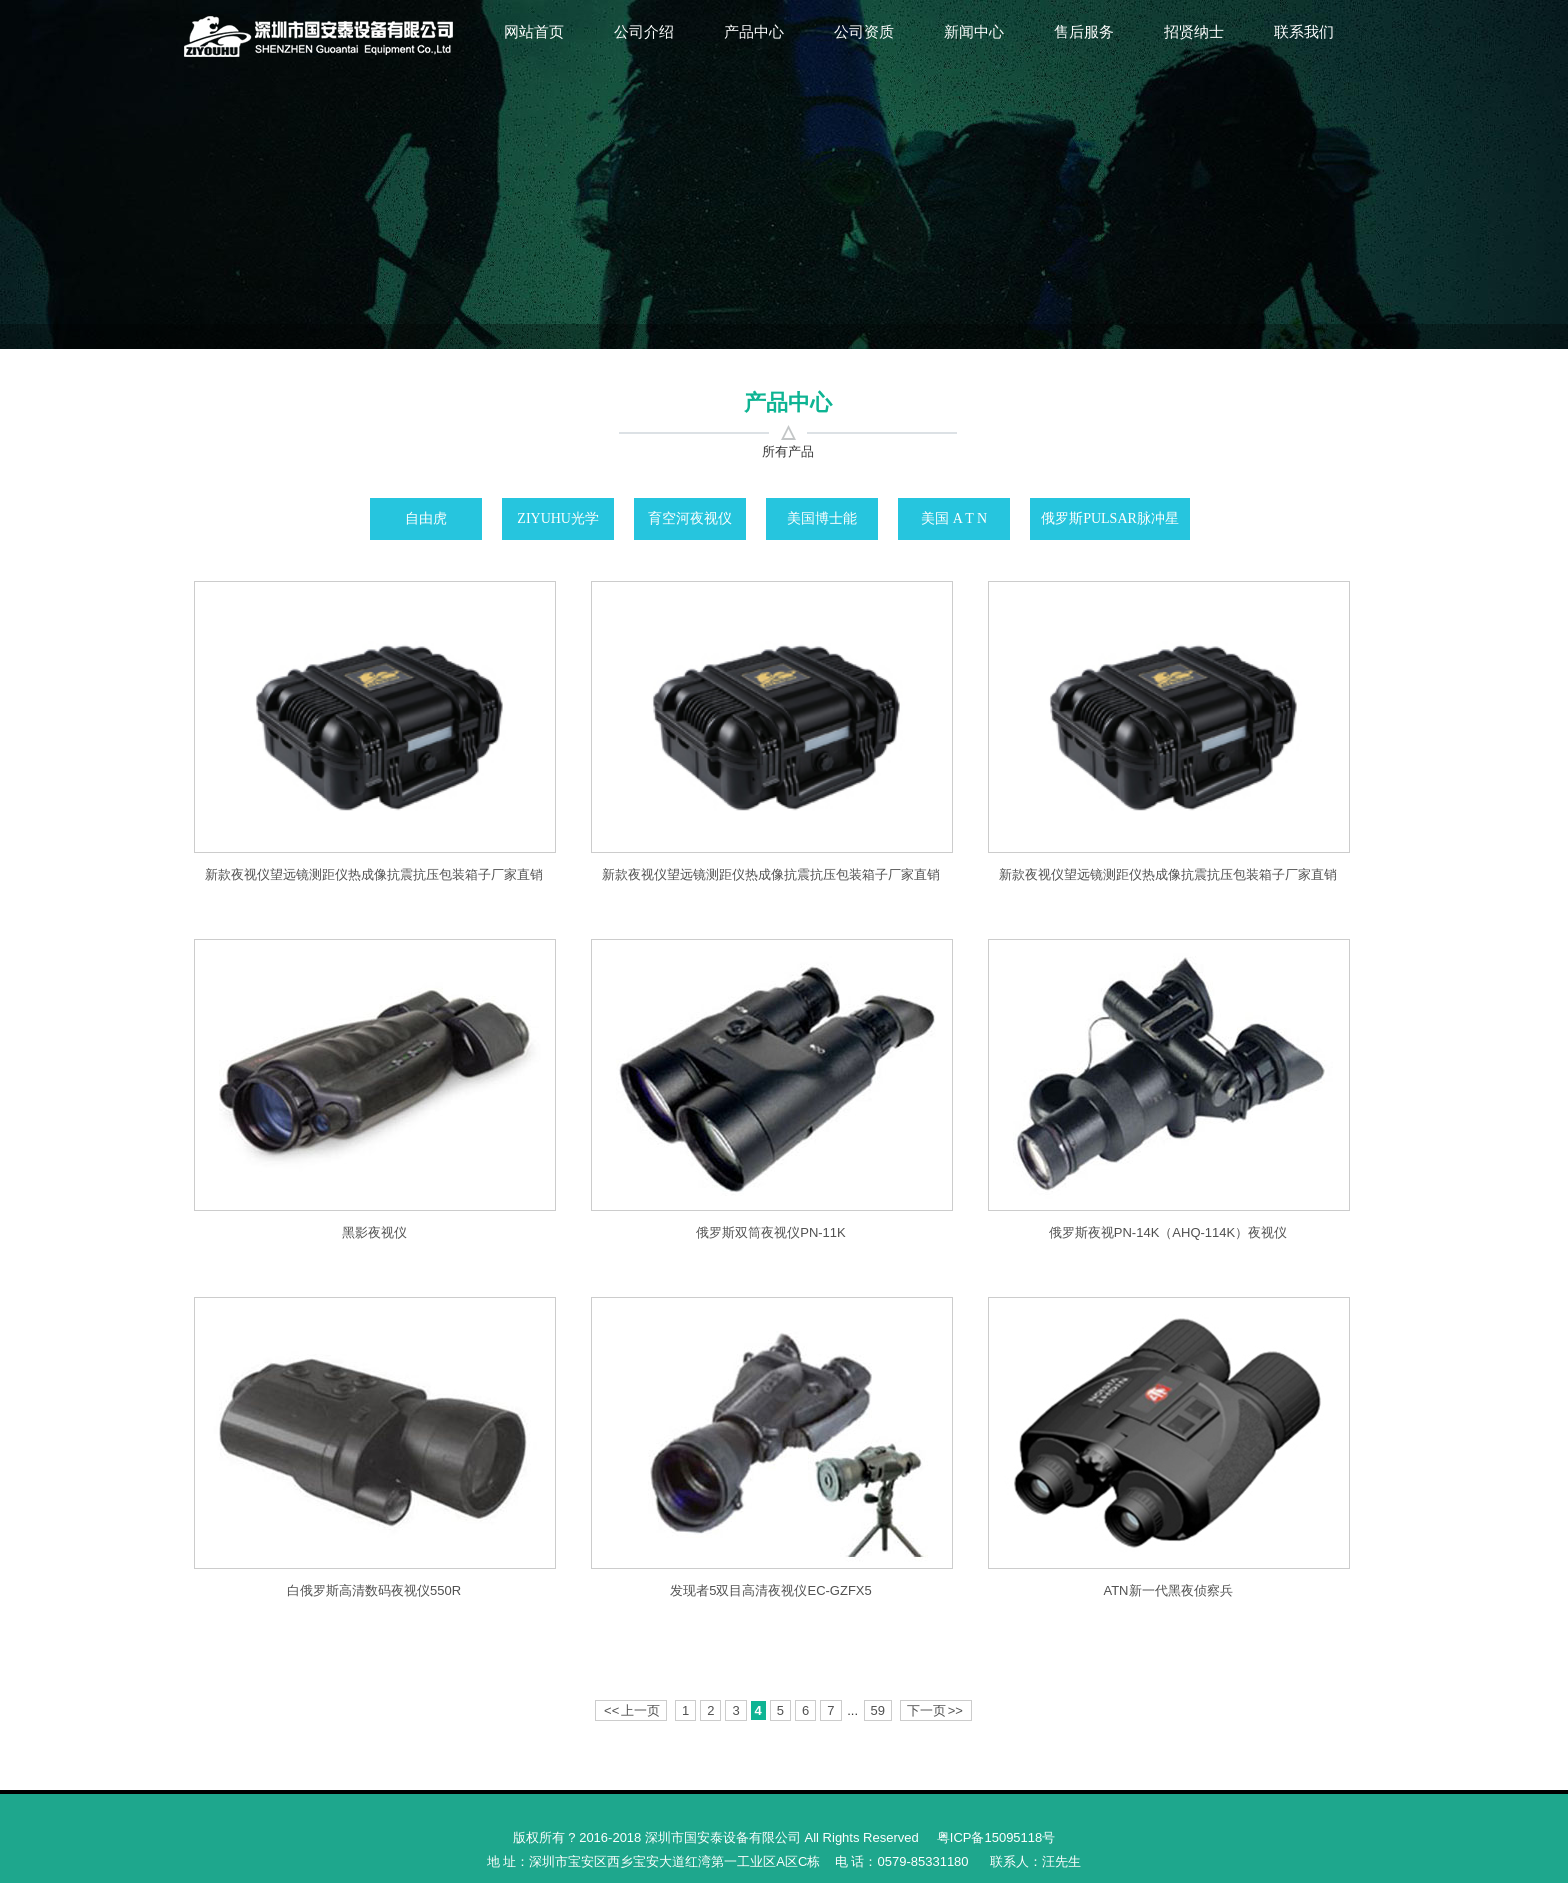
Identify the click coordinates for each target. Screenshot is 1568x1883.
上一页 (632, 1710)
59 (878, 1710)
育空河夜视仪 (690, 518)
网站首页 (534, 32)
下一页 (935, 1710)
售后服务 (1084, 32)
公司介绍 (644, 32)
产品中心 (754, 32)
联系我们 (1304, 32)
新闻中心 (974, 32)
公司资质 (864, 32)
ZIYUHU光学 (558, 518)
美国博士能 (822, 518)
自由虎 (426, 518)
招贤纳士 (1194, 32)
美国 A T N (954, 518)
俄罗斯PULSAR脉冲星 (1110, 518)
